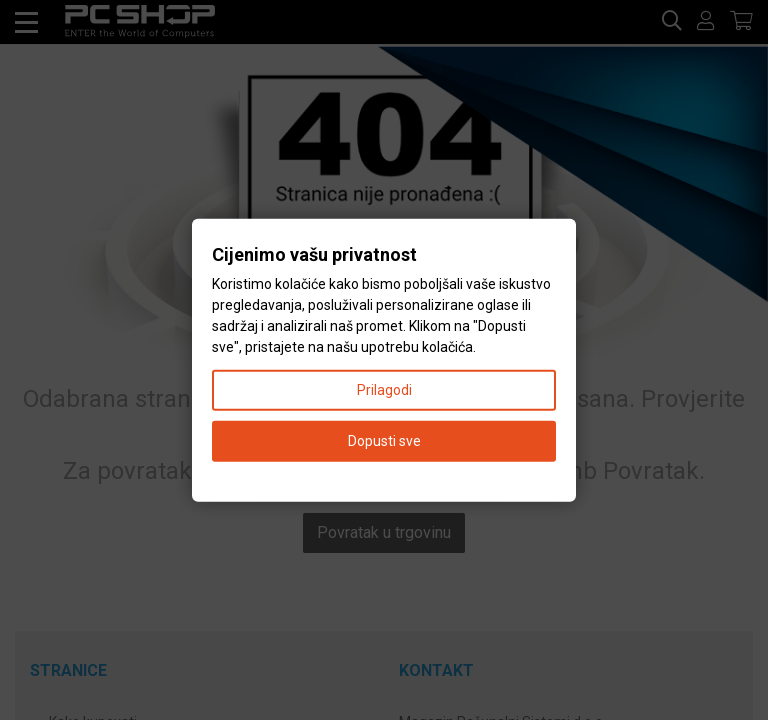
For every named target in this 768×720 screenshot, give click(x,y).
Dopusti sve (384, 440)
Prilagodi (384, 389)
